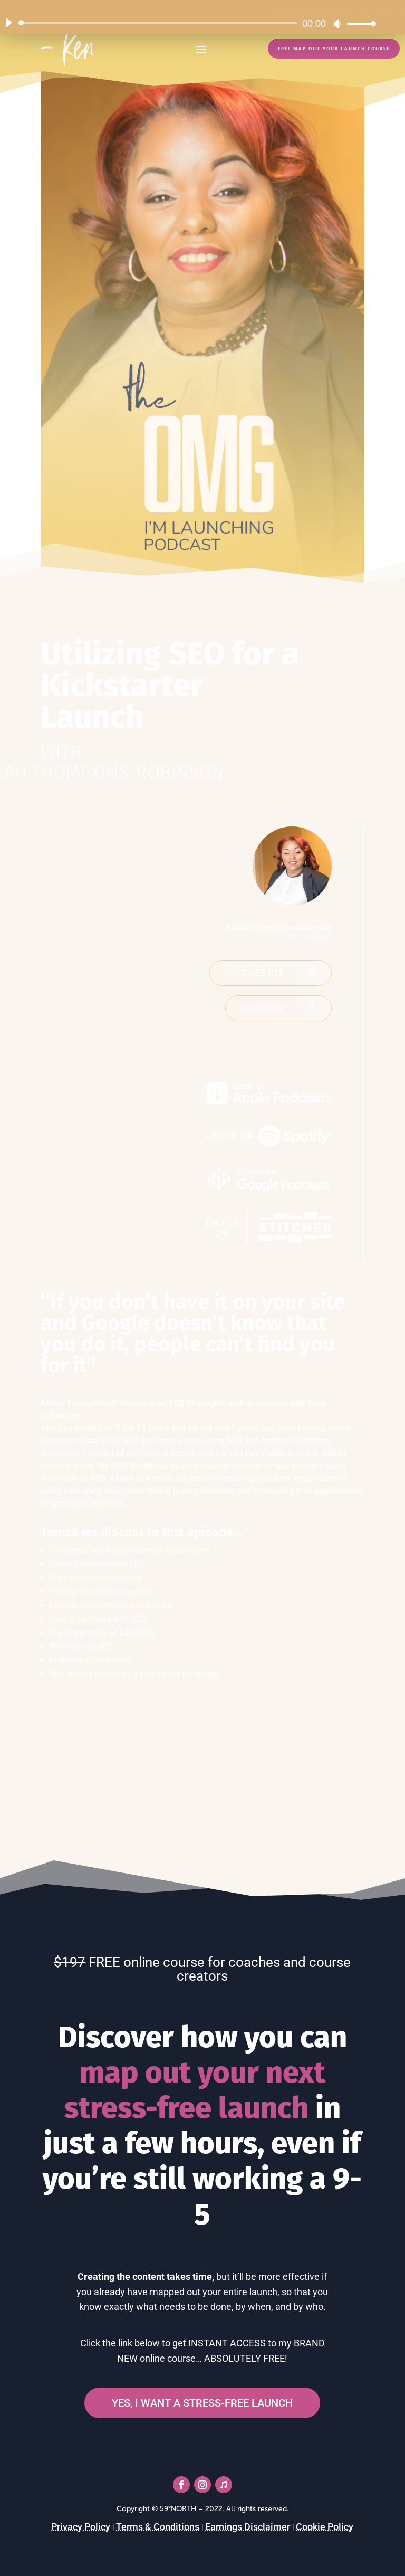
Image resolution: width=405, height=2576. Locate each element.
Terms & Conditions (157, 2526)
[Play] (8, 22)
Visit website (254, 973)
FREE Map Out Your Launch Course (334, 48)
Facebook (263, 1008)
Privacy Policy (80, 2526)
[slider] (159, 23)
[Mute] (337, 23)
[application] (186, 23)
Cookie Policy (324, 2526)
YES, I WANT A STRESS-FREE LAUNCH (202, 2403)
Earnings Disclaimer (247, 2526)
